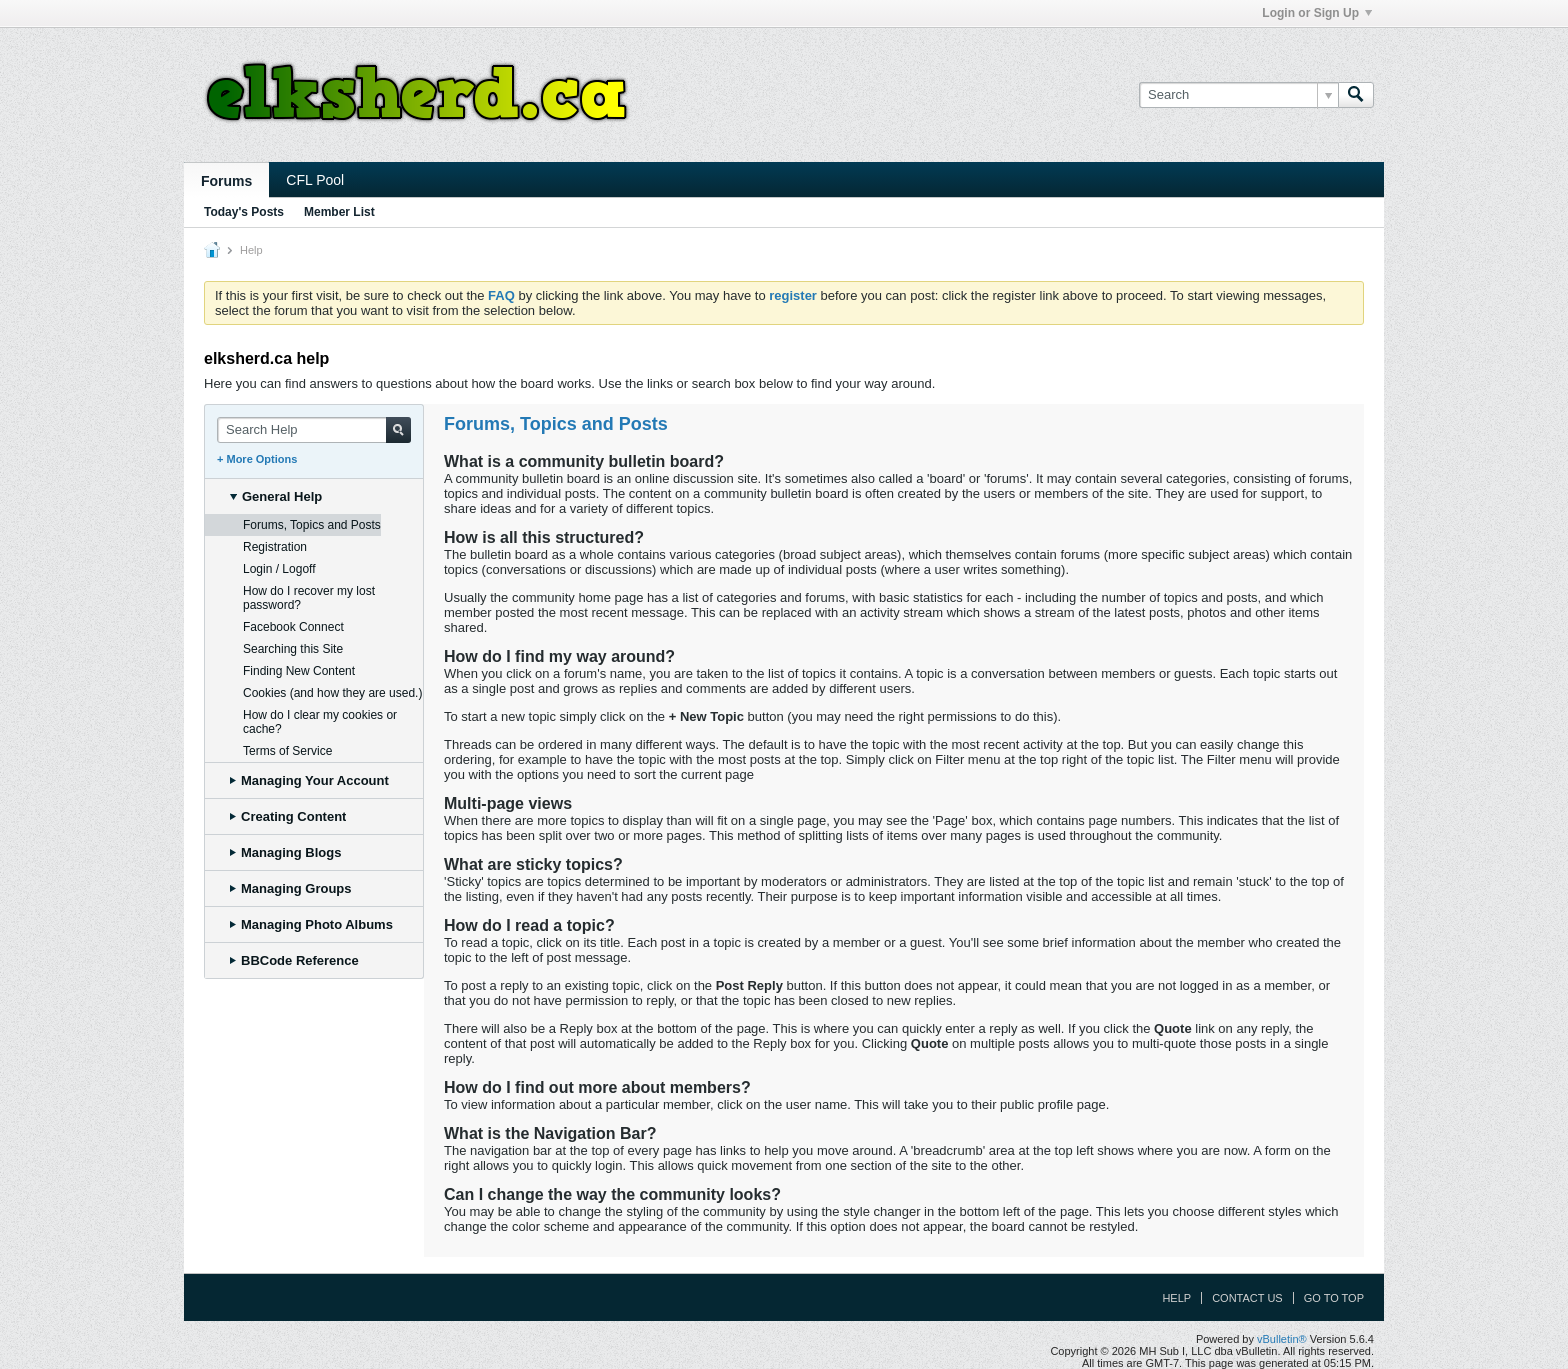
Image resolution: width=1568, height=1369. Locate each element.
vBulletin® (1282, 1339)
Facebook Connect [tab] (293, 627)
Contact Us (1247, 1298)
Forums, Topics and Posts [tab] (312, 525)
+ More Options (257, 459)
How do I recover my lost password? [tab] (309, 598)
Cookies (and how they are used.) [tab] (332, 693)
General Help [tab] (276, 496)
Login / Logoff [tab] (279, 569)
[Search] (1238, 95)
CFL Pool (315, 180)
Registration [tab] (275, 547)
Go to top (1334, 1298)
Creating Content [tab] (288, 816)
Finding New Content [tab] (299, 671)
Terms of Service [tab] (287, 751)
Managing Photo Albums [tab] (311, 924)
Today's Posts (244, 212)
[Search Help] (314, 430)
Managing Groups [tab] (291, 888)
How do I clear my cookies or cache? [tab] (320, 722)
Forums (226, 181)
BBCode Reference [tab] (294, 960)
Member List (339, 212)
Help (1176, 1298)
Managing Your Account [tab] (309, 780)
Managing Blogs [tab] (285, 852)
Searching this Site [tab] (293, 649)
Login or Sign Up (1317, 13)
